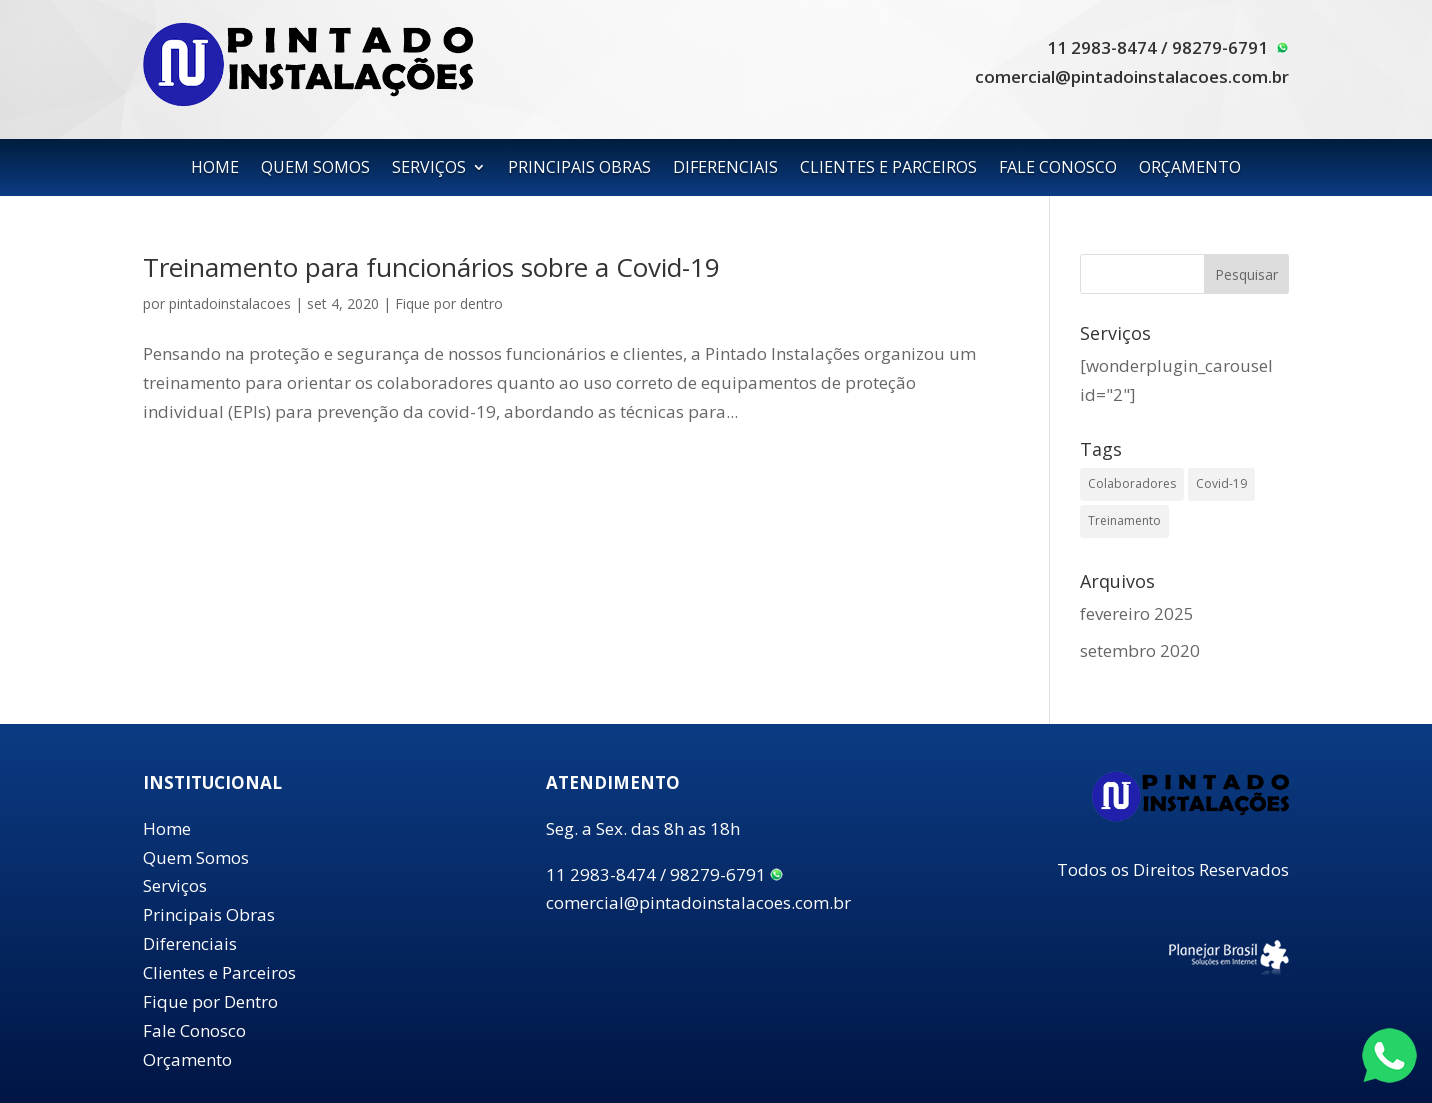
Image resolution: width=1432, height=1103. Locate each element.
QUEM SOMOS (315, 169)
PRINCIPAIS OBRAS (579, 169)
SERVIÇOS (429, 169)
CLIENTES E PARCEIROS (888, 169)
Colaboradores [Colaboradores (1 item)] (1132, 483)
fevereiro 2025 (1137, 613)
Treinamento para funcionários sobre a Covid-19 (431, 267)
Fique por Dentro (210, 1001)
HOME (215, 169)
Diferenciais (190, 943)
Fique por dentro (449, 303)
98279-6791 (1230, 47)
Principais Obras (209, 914)
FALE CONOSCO (1058, 169)
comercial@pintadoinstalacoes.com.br (1132, 76)
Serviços (175, 885)
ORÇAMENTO (1190, 169)
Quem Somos (196, 857)
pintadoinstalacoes (230, 303)
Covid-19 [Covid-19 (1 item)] (1221, 483)
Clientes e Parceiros (219, 972)
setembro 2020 (1140, 650)
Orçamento (187, 1059)
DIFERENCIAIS (725, 169)
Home (167, 828)
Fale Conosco (194, 1030)
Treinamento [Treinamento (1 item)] (1124, 520)
